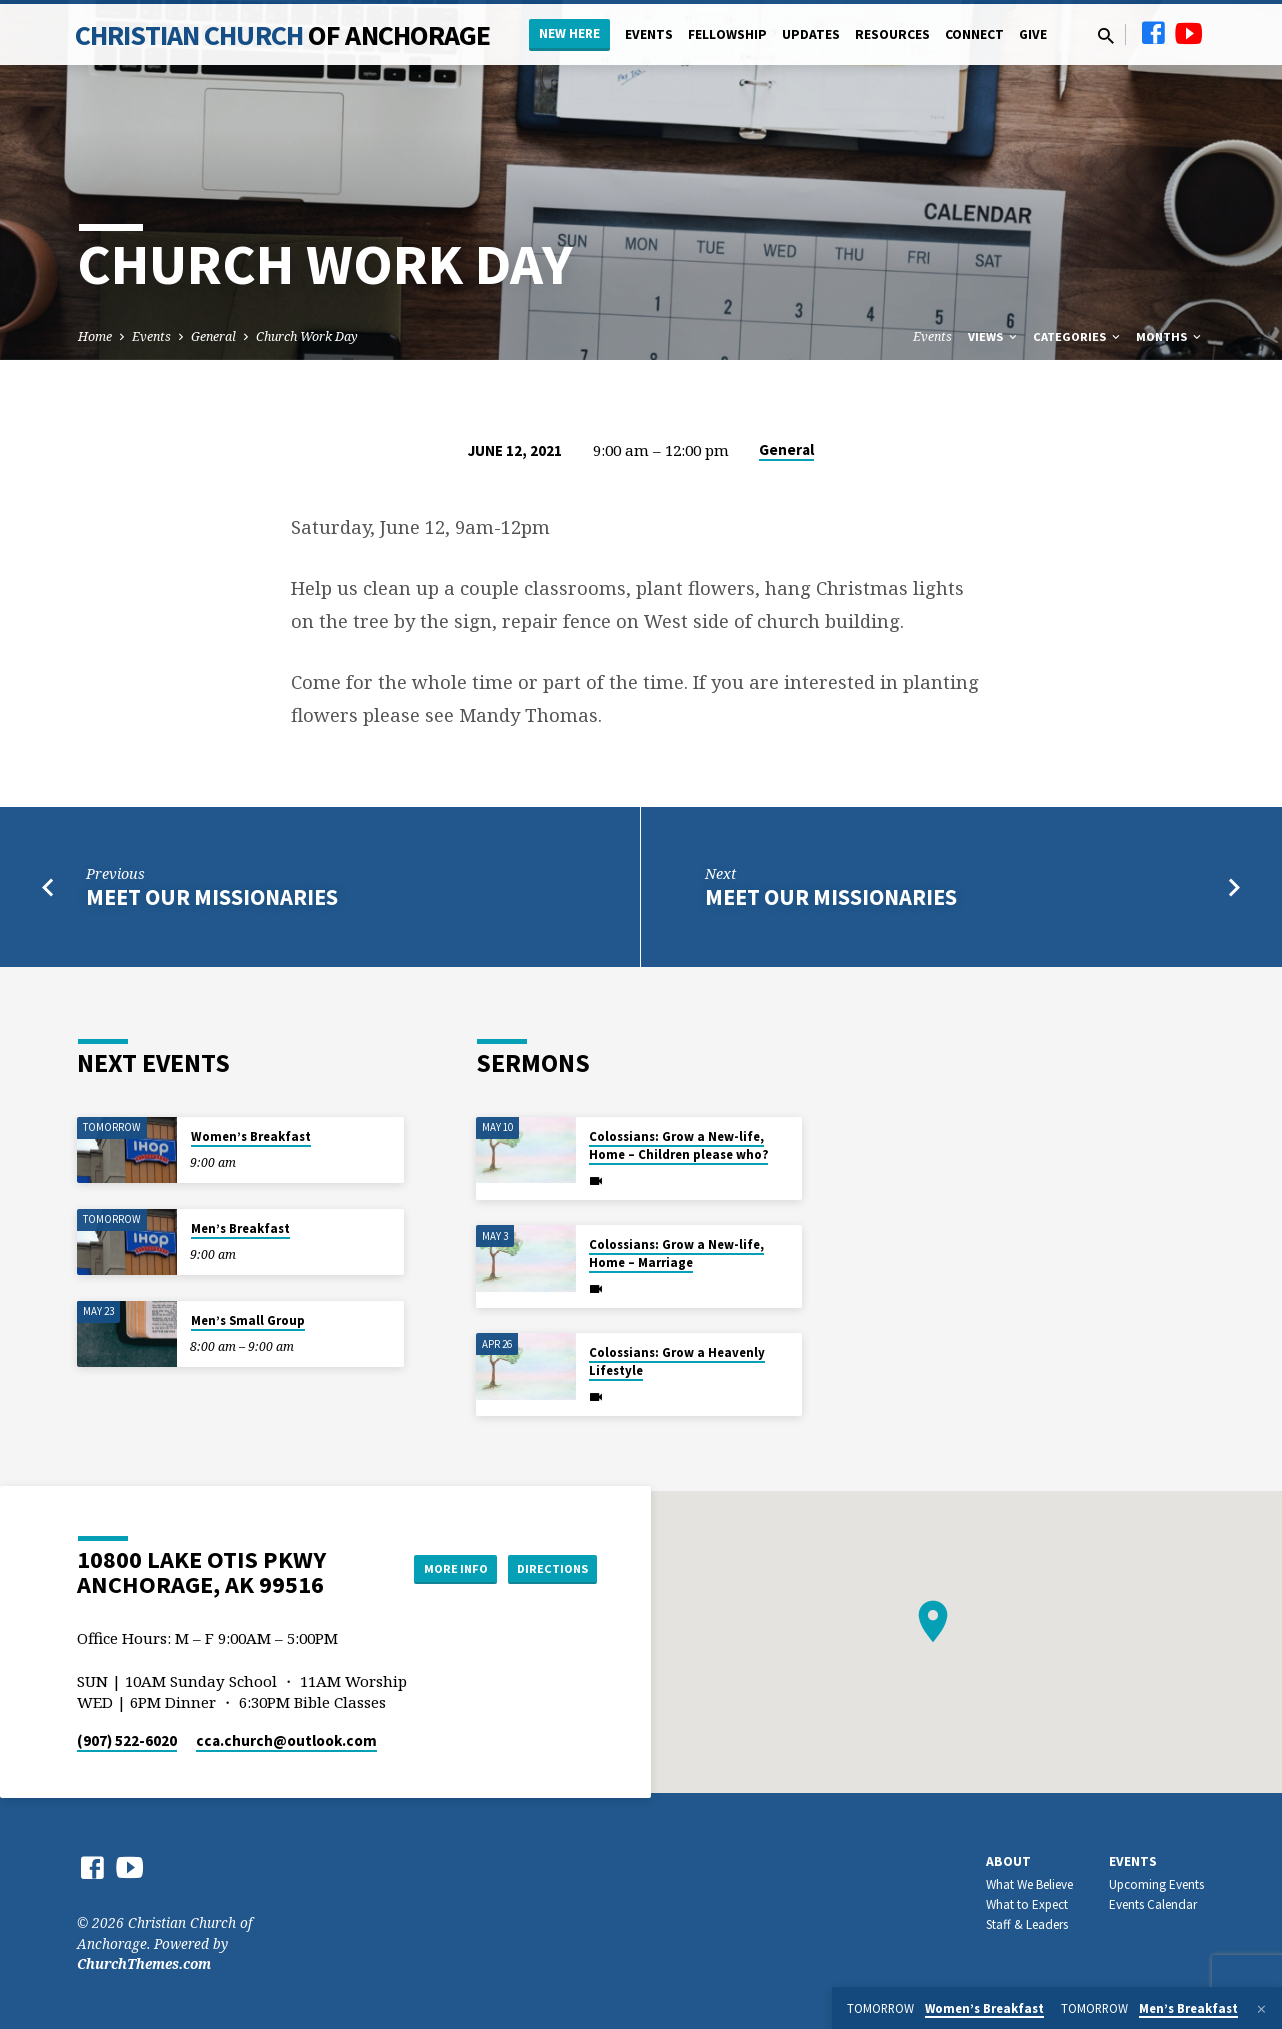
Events (649, 34)
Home (95, 336)
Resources (892, 34)
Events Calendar (1153, 1904)
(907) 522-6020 (127, 1740)
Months (1170, 336)
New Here (569, 33)
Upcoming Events (1156, 1884)
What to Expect (1027, 1904)
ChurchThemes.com (144, 1963)
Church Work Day (307, 336)
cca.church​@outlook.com (286, 1740)
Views (994, 336)
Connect (974, 34)
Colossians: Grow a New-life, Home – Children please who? (678, 1145)
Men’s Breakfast (240, 1228)
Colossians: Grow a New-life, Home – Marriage (676, 1253)
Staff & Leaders (1027, 1924)
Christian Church (283, 35)
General (213, 336)
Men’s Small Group (248, 1320)
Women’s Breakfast (251, 1136)
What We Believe (1029, 1884)
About (1008, 1861)
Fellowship (727, 34)
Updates (811, 34)
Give (1033, 34)
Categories (1078, 336)
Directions (547, 1568)
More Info (434, 1568)
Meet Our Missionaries (212, 897)
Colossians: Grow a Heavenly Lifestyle (677, 1361)
